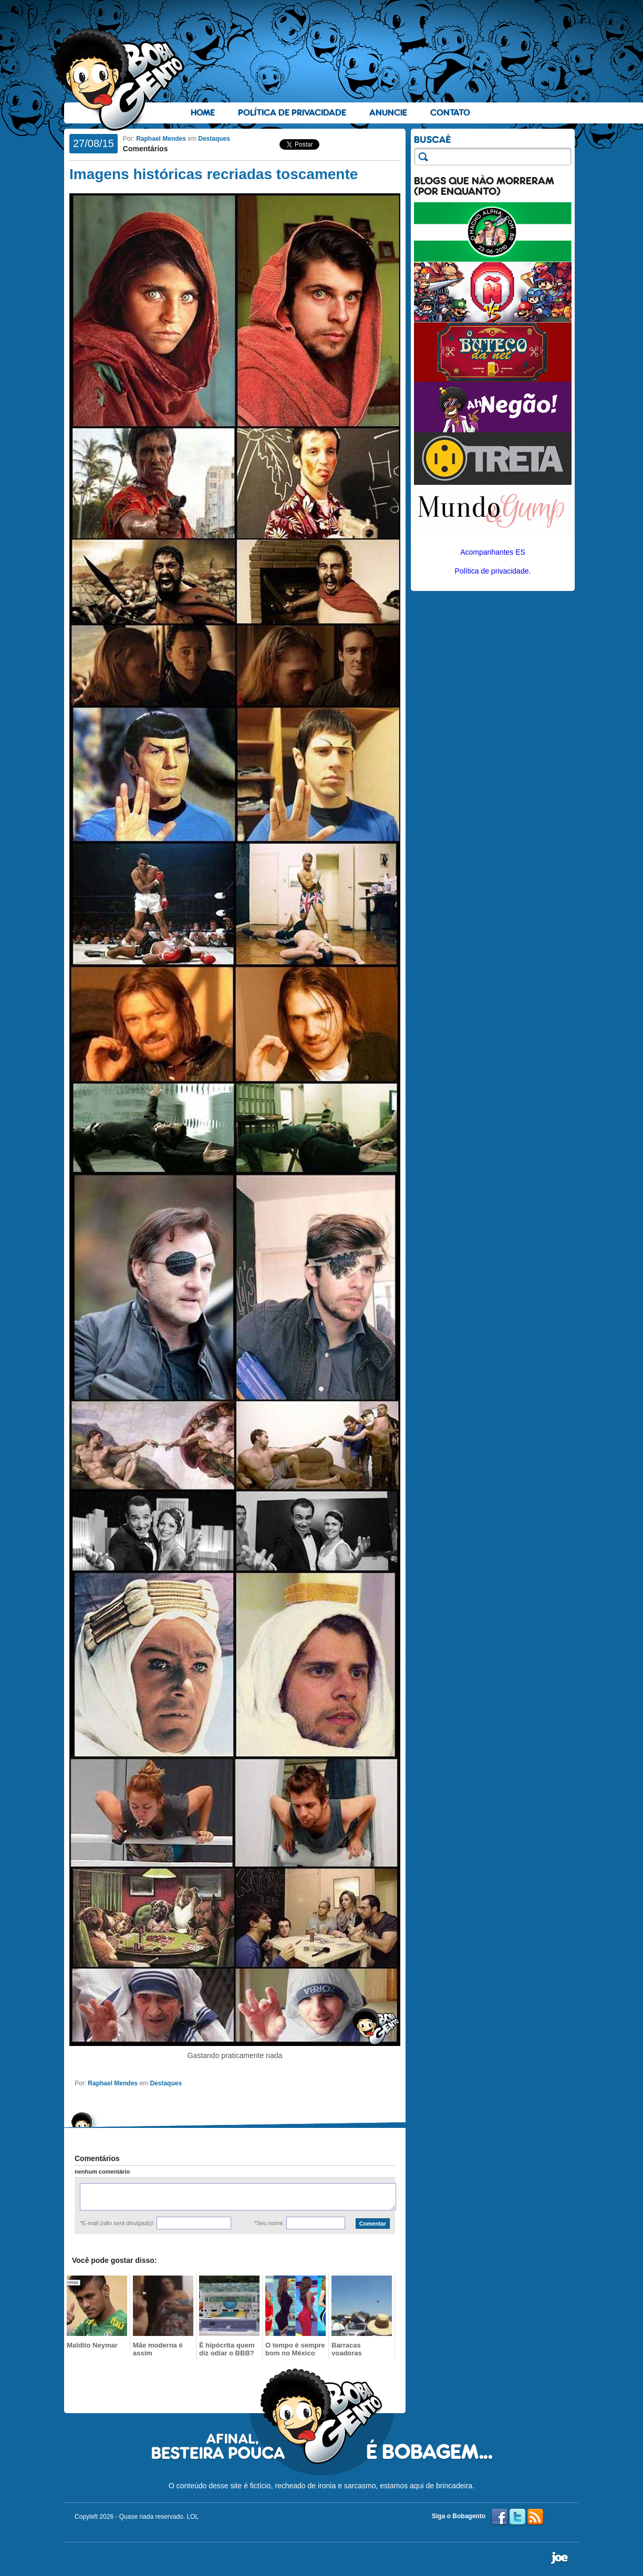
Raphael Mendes (161, 138)
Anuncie (388, 112)
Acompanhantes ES (492, 552)
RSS (535, 2517)
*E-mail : (117, 2223)
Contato (450, 112)
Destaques (214, 138)
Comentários (145, 148)
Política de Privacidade (292, 112)
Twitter (517, 2517)
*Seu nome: (269, 2223)
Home (203, 112)
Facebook (500, 2517)
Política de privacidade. (493, 571)
